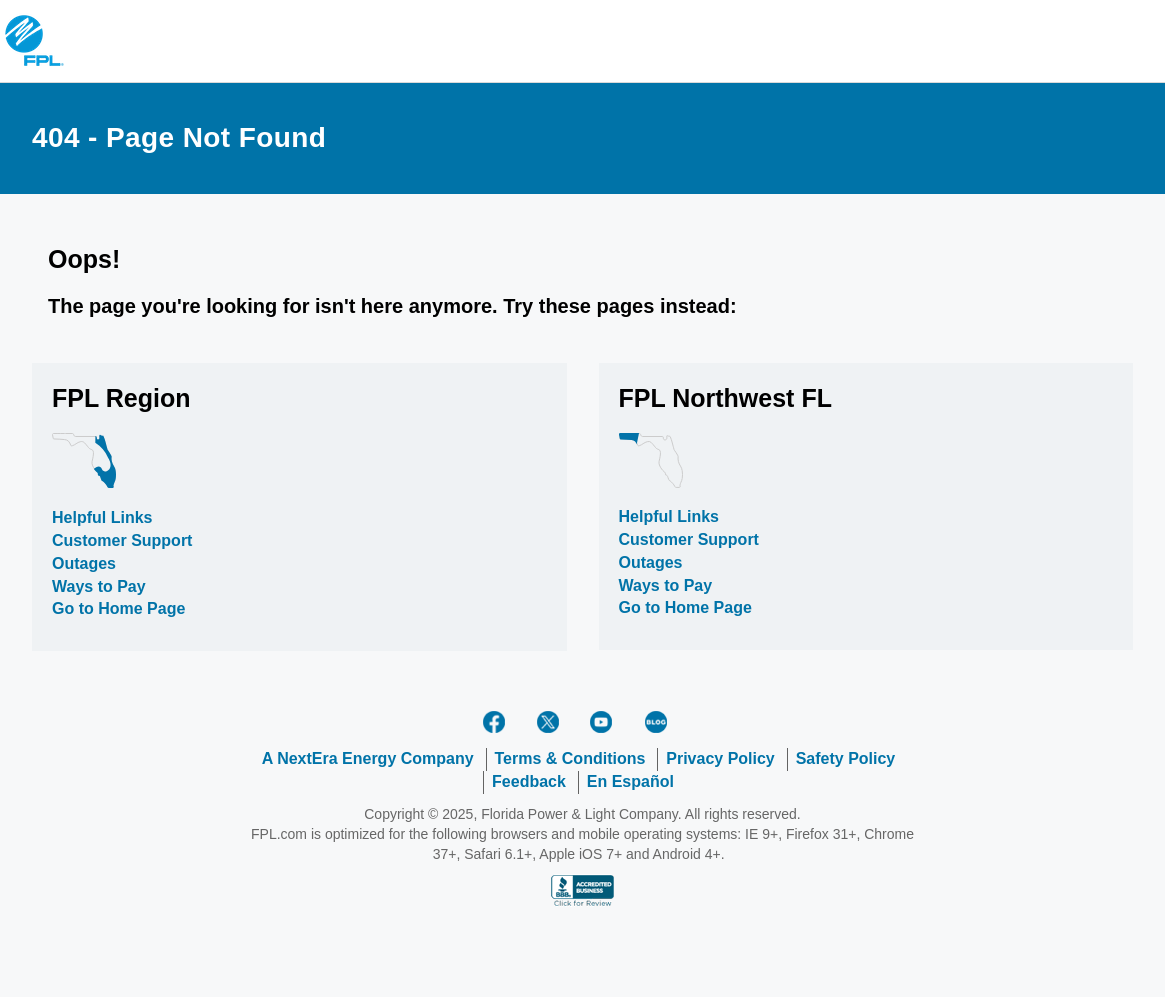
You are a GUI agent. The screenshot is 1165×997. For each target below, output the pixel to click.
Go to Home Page (118, 608)
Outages (84, 563)
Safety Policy (846, 758)
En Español (630, 781)
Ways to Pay (99, 586)
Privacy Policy (720, 758)
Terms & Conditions (570, 758)
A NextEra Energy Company (368, 758)
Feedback (529, 781)
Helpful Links (102, 517)
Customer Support (122, 540)
